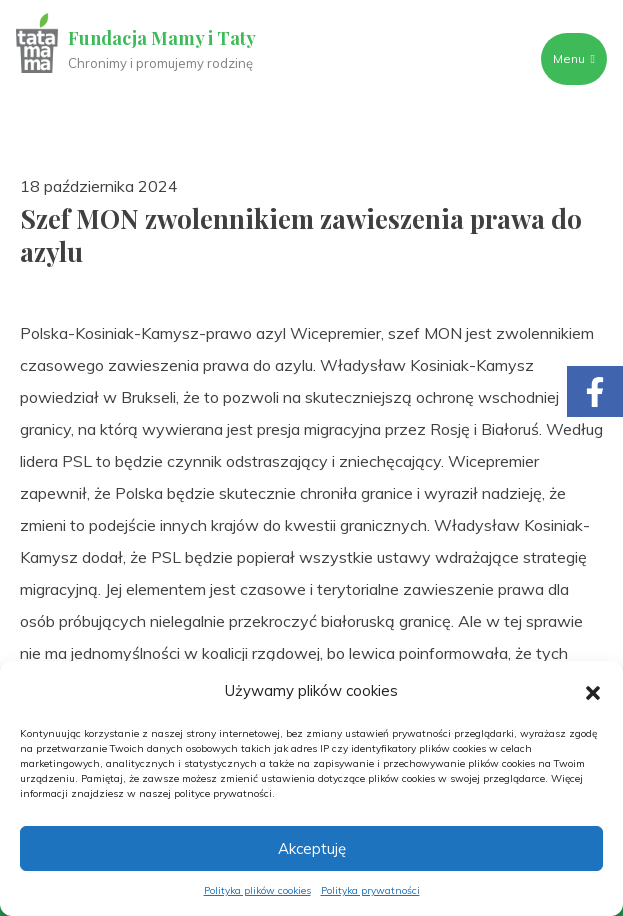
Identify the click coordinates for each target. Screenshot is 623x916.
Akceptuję (312, 848)
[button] (593, 691)
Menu (574, 58)
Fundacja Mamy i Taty (162, 38)
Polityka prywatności (370, 890)
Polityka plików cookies (257, 890)
